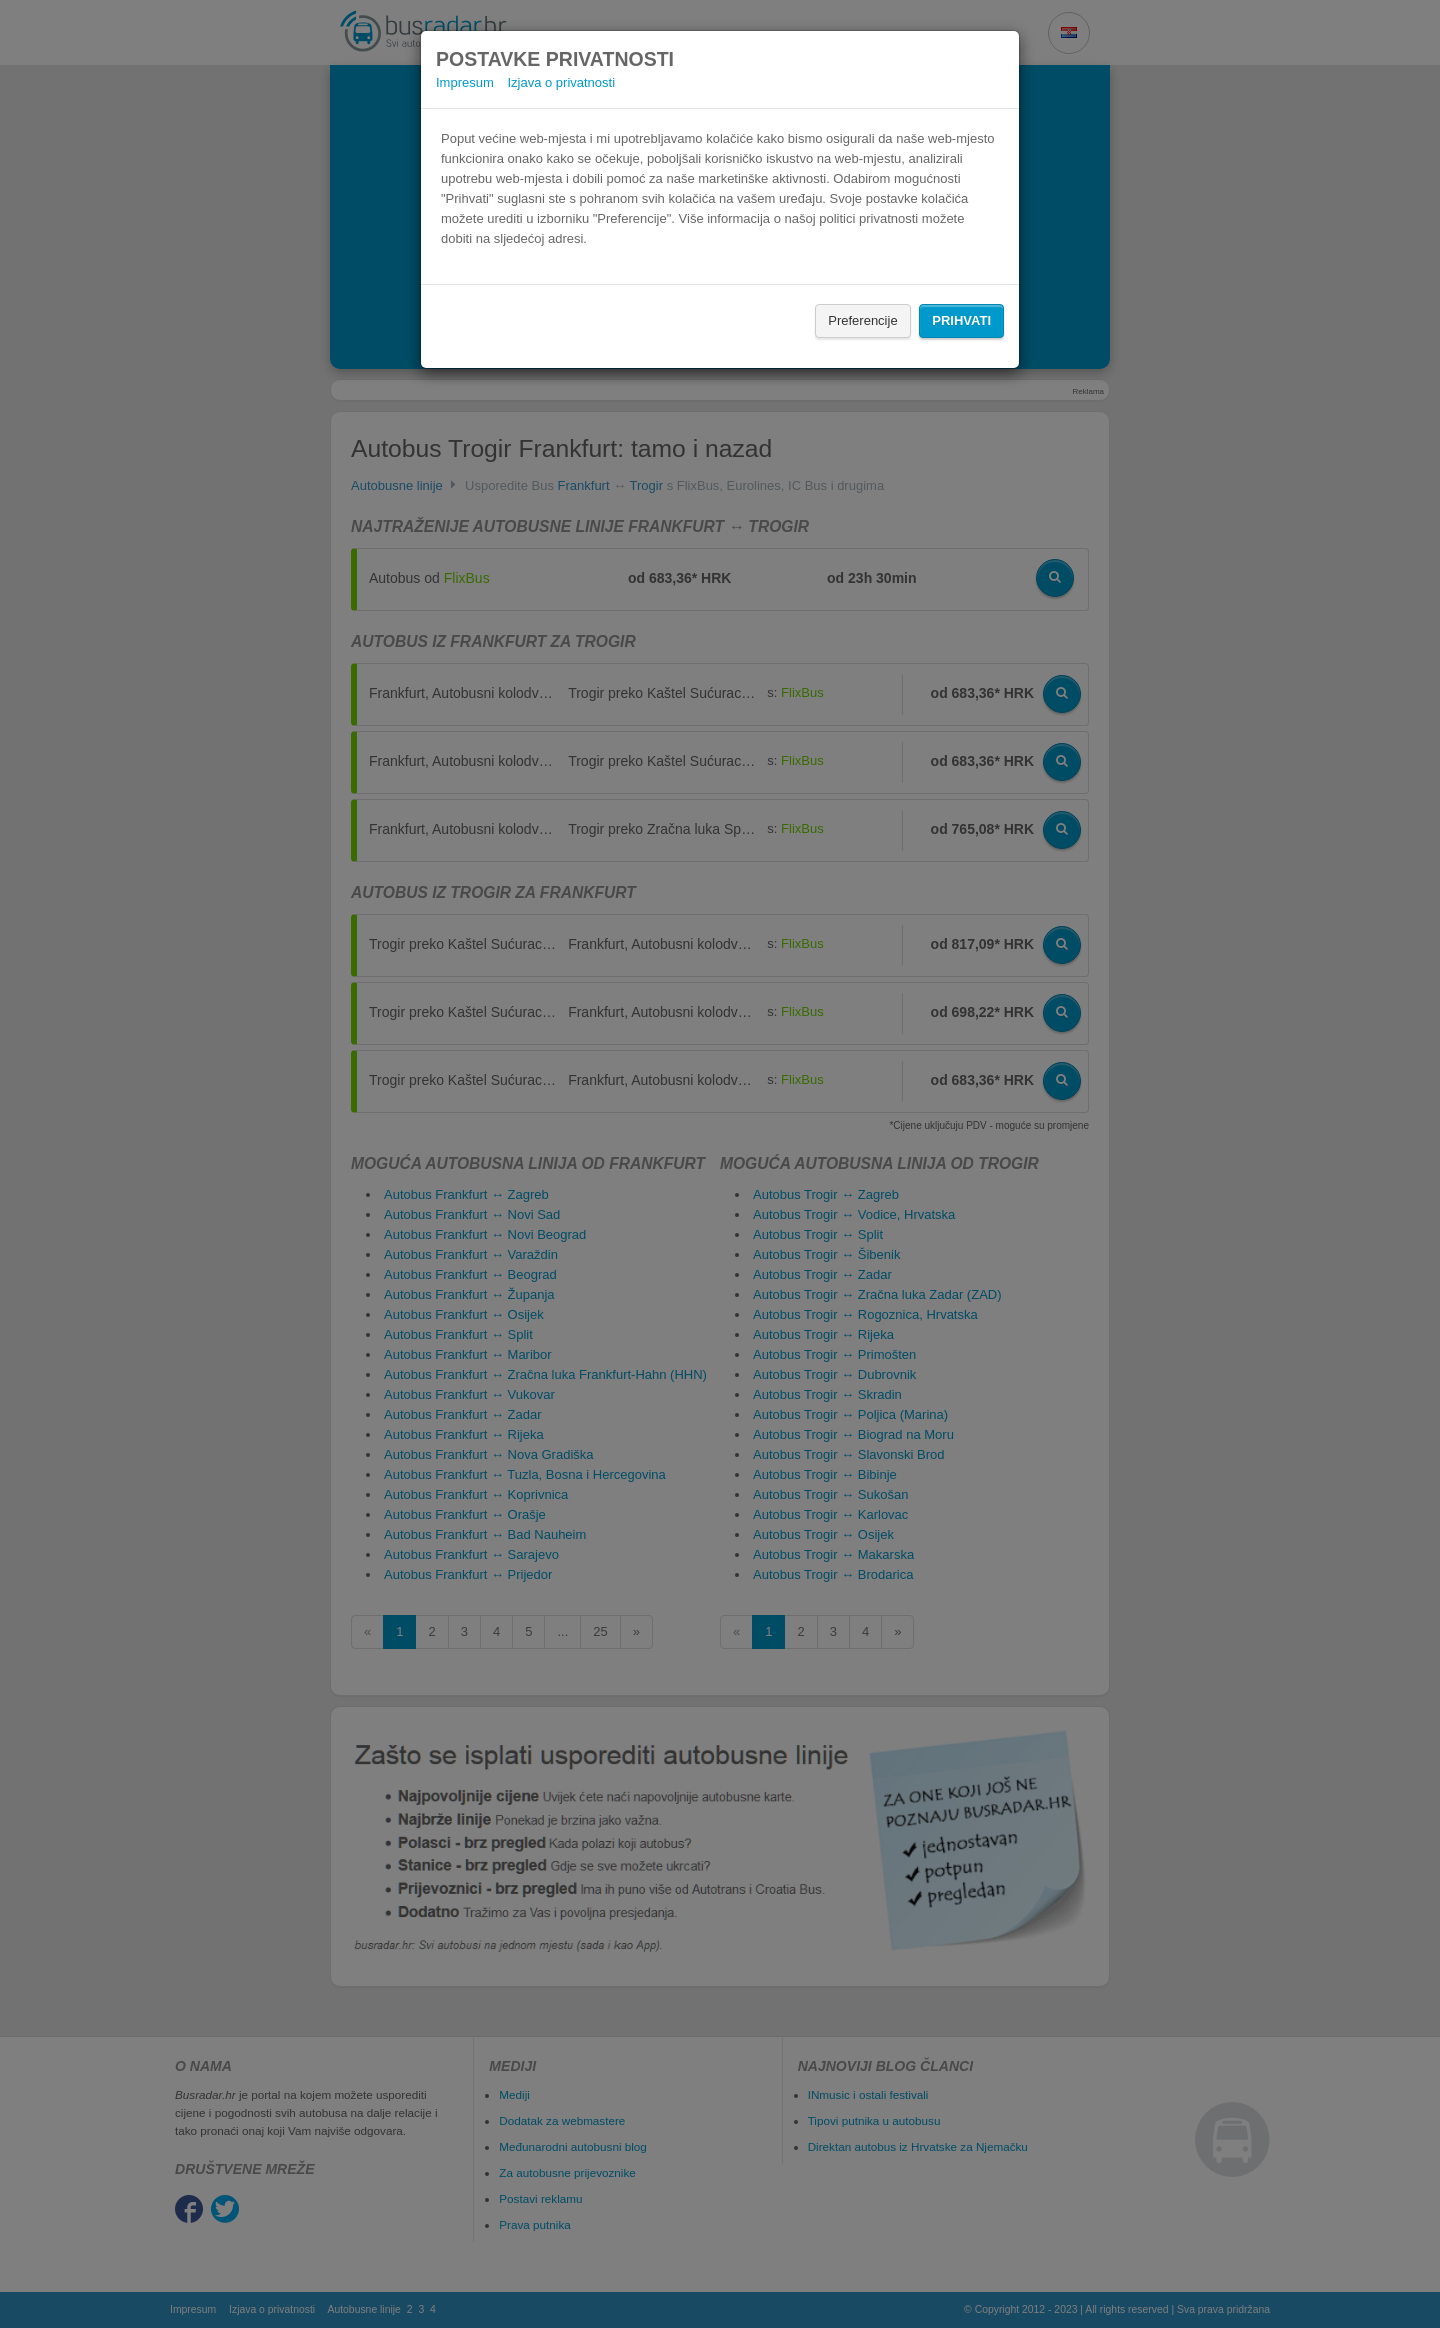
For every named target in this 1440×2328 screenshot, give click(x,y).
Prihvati (961, 320)
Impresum (465, 82)
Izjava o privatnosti (561, 82)
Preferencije (862, 320)
